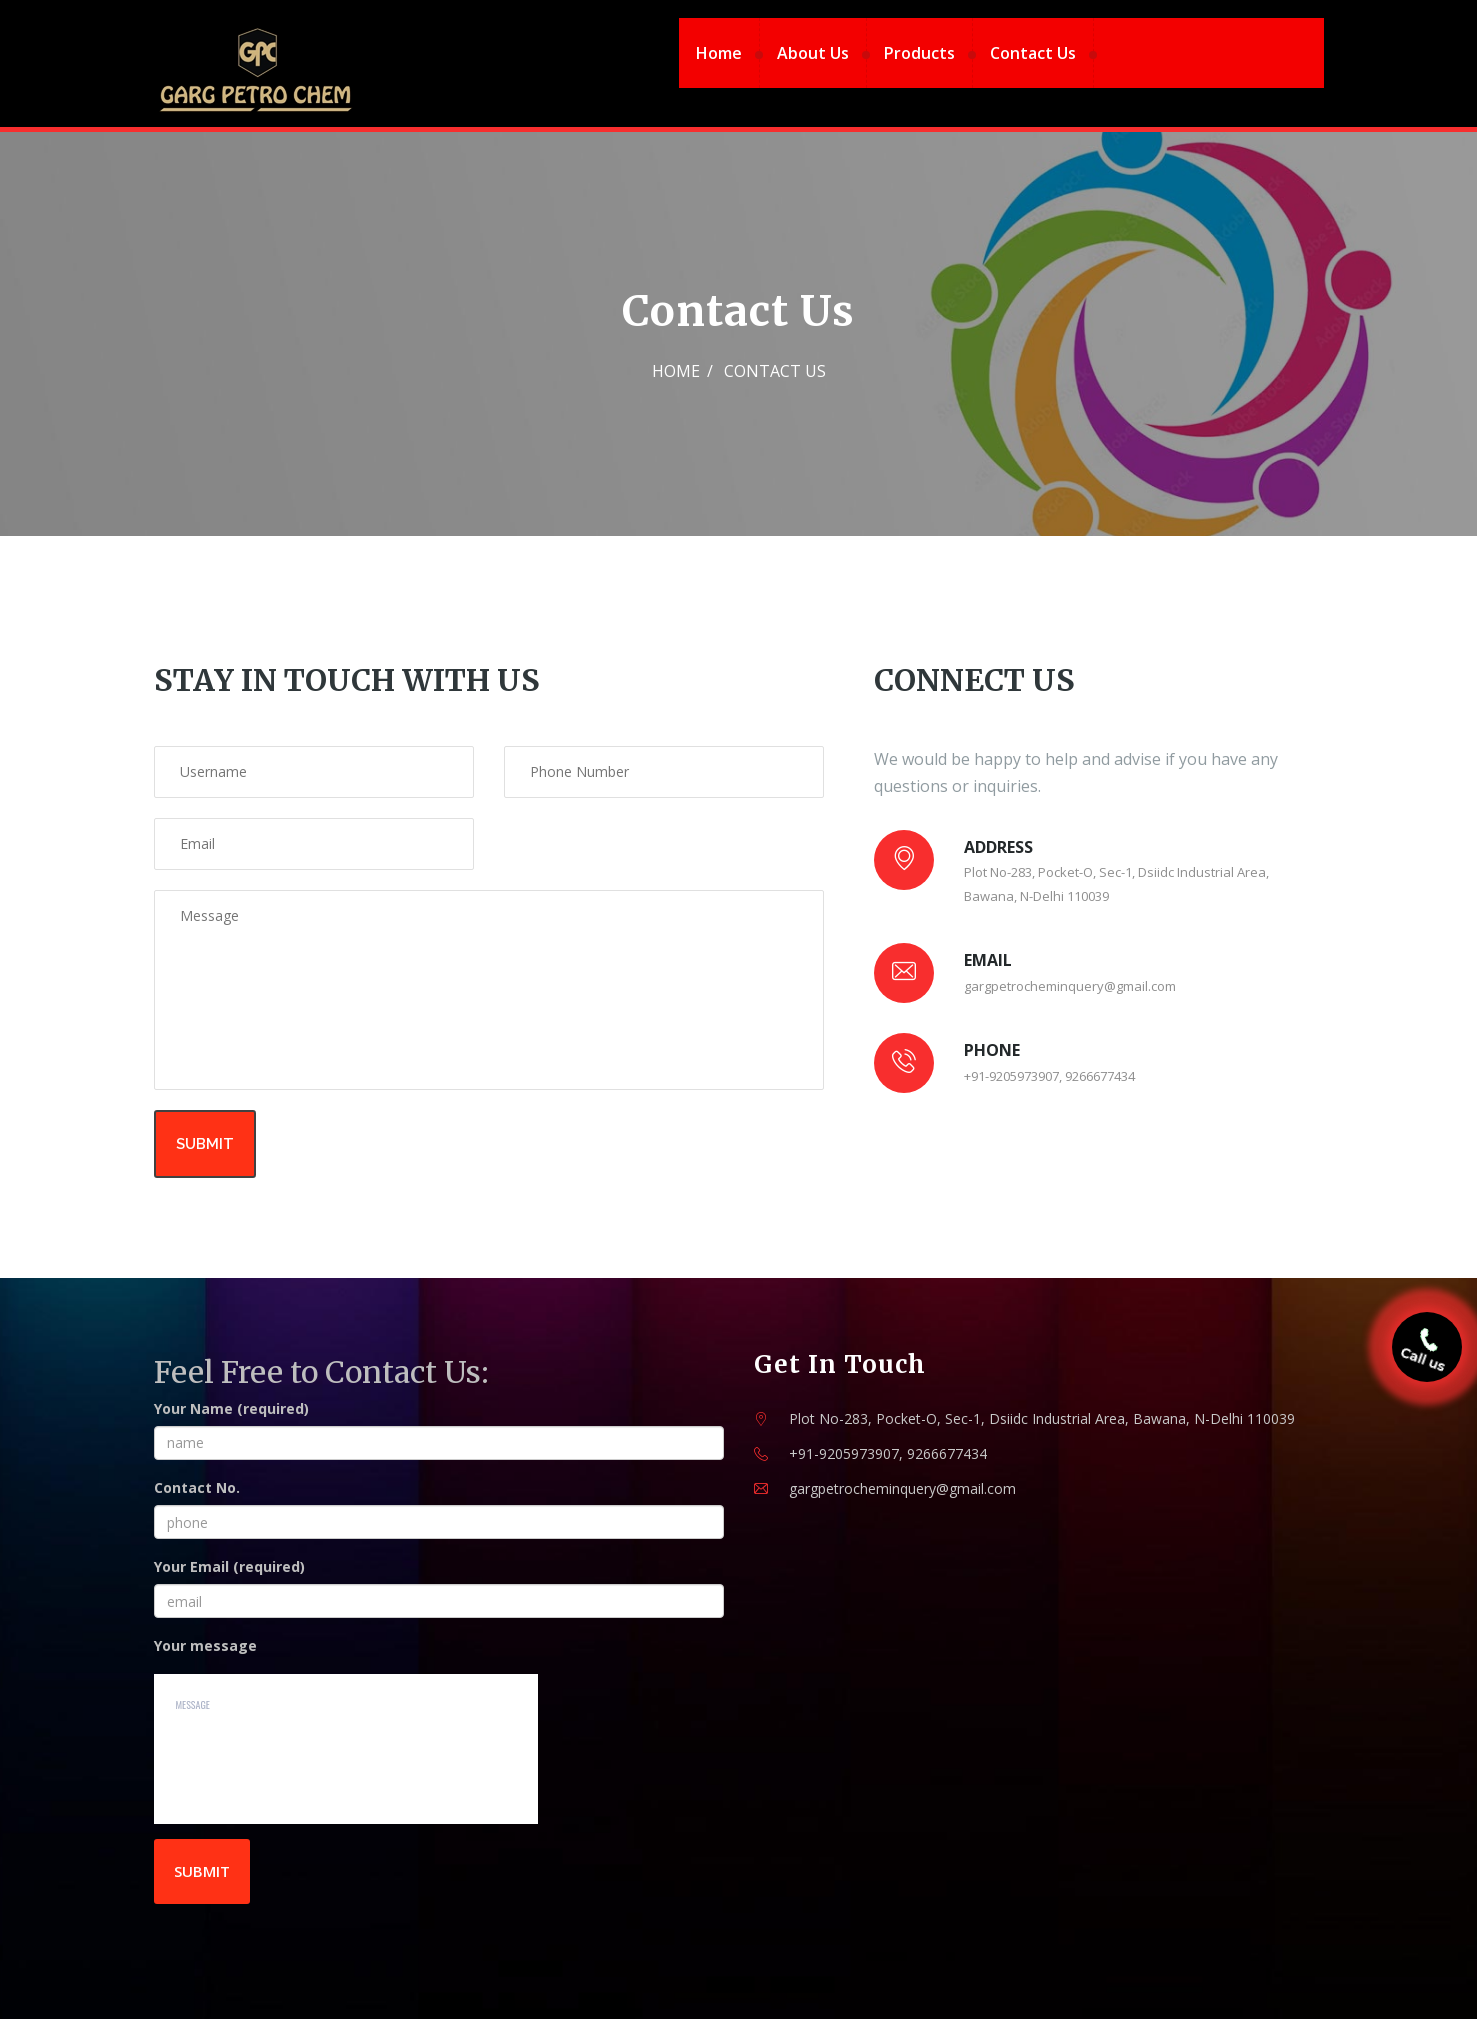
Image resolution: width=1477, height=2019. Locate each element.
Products (919, 53)
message (346, 1749)
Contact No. (197, 1487)
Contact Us (1033, 53)
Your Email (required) (229, 1566)
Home (719, 53)
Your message (205, 1645)
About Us (813, 53)
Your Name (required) (231, 1408)
